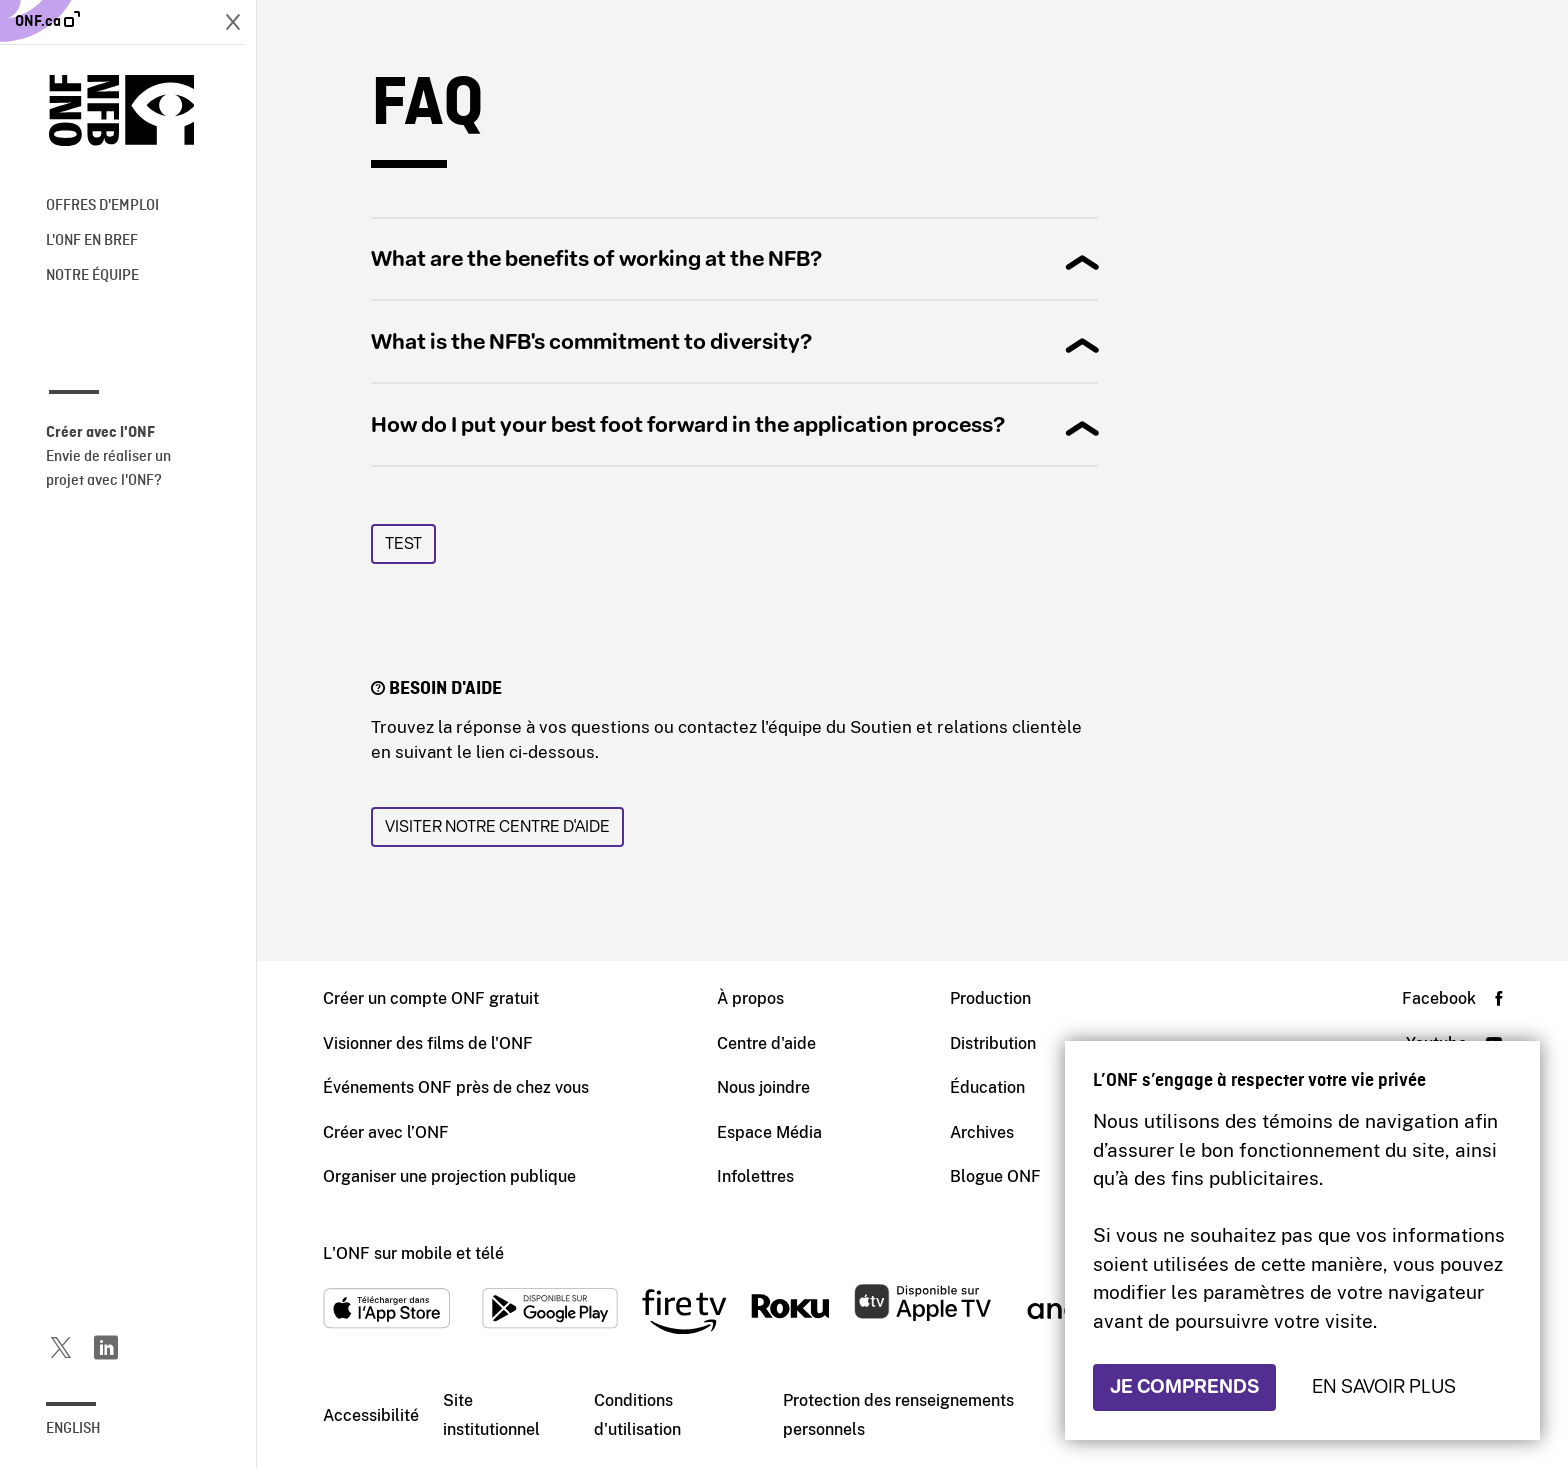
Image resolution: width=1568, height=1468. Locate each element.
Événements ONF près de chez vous (456, 1087)
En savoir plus (1384, 1386)
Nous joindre (763, 1087)
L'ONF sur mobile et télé (413, 1253)
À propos (750, 998)
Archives (982, 1132)
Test (403, 543)
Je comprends (1184, 1386)
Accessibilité (371, 1415)
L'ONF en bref (92, 241)
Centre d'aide (766, 1043)
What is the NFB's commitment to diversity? (591, 342)
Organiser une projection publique (449, 1176)
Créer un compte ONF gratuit (431, 998)
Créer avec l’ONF (386, 1132)
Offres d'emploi (102, 206)
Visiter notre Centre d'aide (497, 826)
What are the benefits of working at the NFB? (596, 259)
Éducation (987, 1087)
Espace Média (769, 1132)
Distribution (993, 1043)
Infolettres (755, 1176)
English (73, 1429)
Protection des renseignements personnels (898, 1415)
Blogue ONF (995, 1176)
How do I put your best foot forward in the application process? (688, 425)
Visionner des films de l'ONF (428, 1043)
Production (990, 998)
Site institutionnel (491, 1415)
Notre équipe (92, 276)
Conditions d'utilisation (637, 1415)
